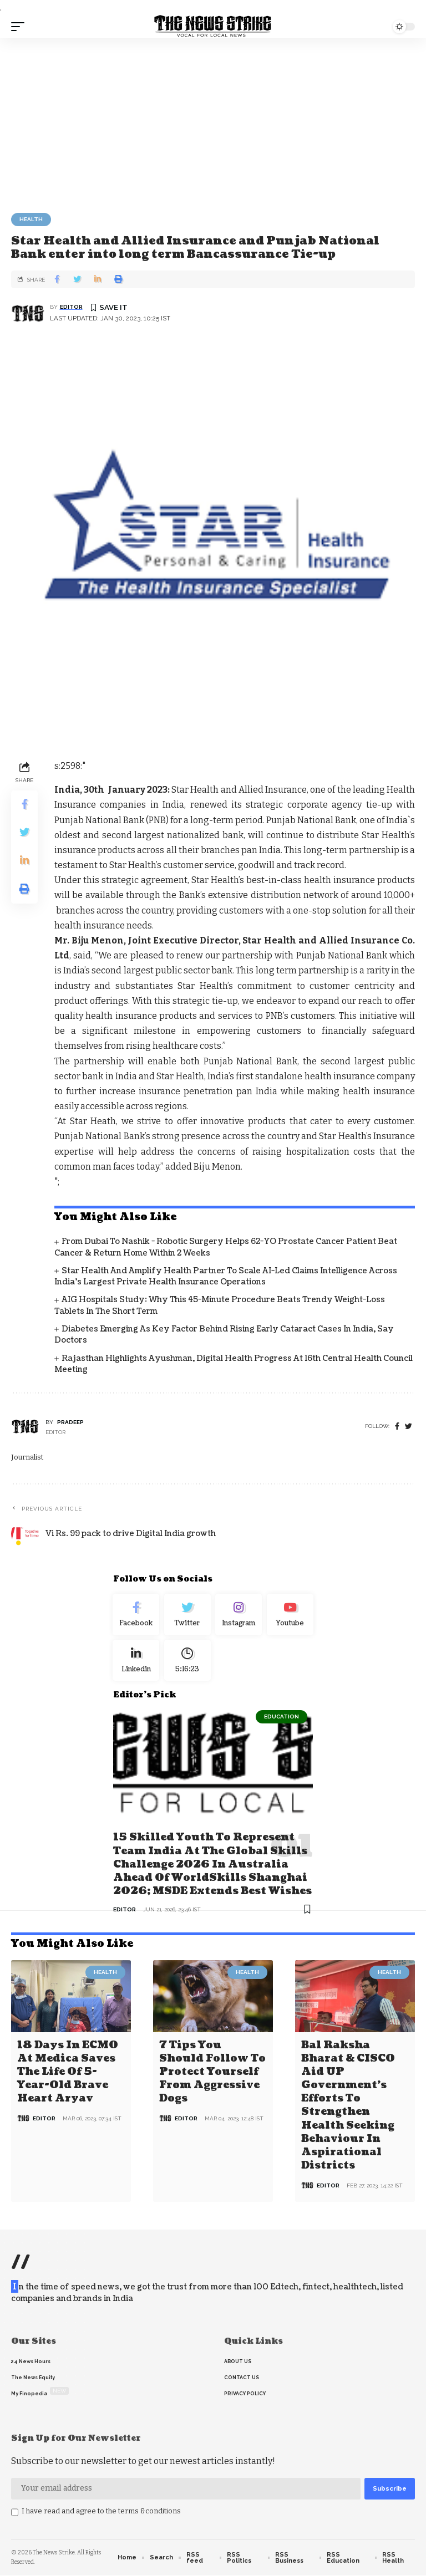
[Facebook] (397, 1426)
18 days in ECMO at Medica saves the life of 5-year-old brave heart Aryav (67, 2075)
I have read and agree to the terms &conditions (101, 2511)
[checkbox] (14, 2513)
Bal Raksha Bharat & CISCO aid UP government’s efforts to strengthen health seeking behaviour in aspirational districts (348, 2107)
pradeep (70, 1422)
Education (281, 1722)
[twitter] (408, 1426)
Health (31, 219)
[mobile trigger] (20, 26)
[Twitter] (188, 1615)
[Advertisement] (213, 121)
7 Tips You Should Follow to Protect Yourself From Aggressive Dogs (212, 2075)
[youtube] (290, 1615)
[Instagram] (239, 1615)
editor (71, 307)
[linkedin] (136, 1664)
